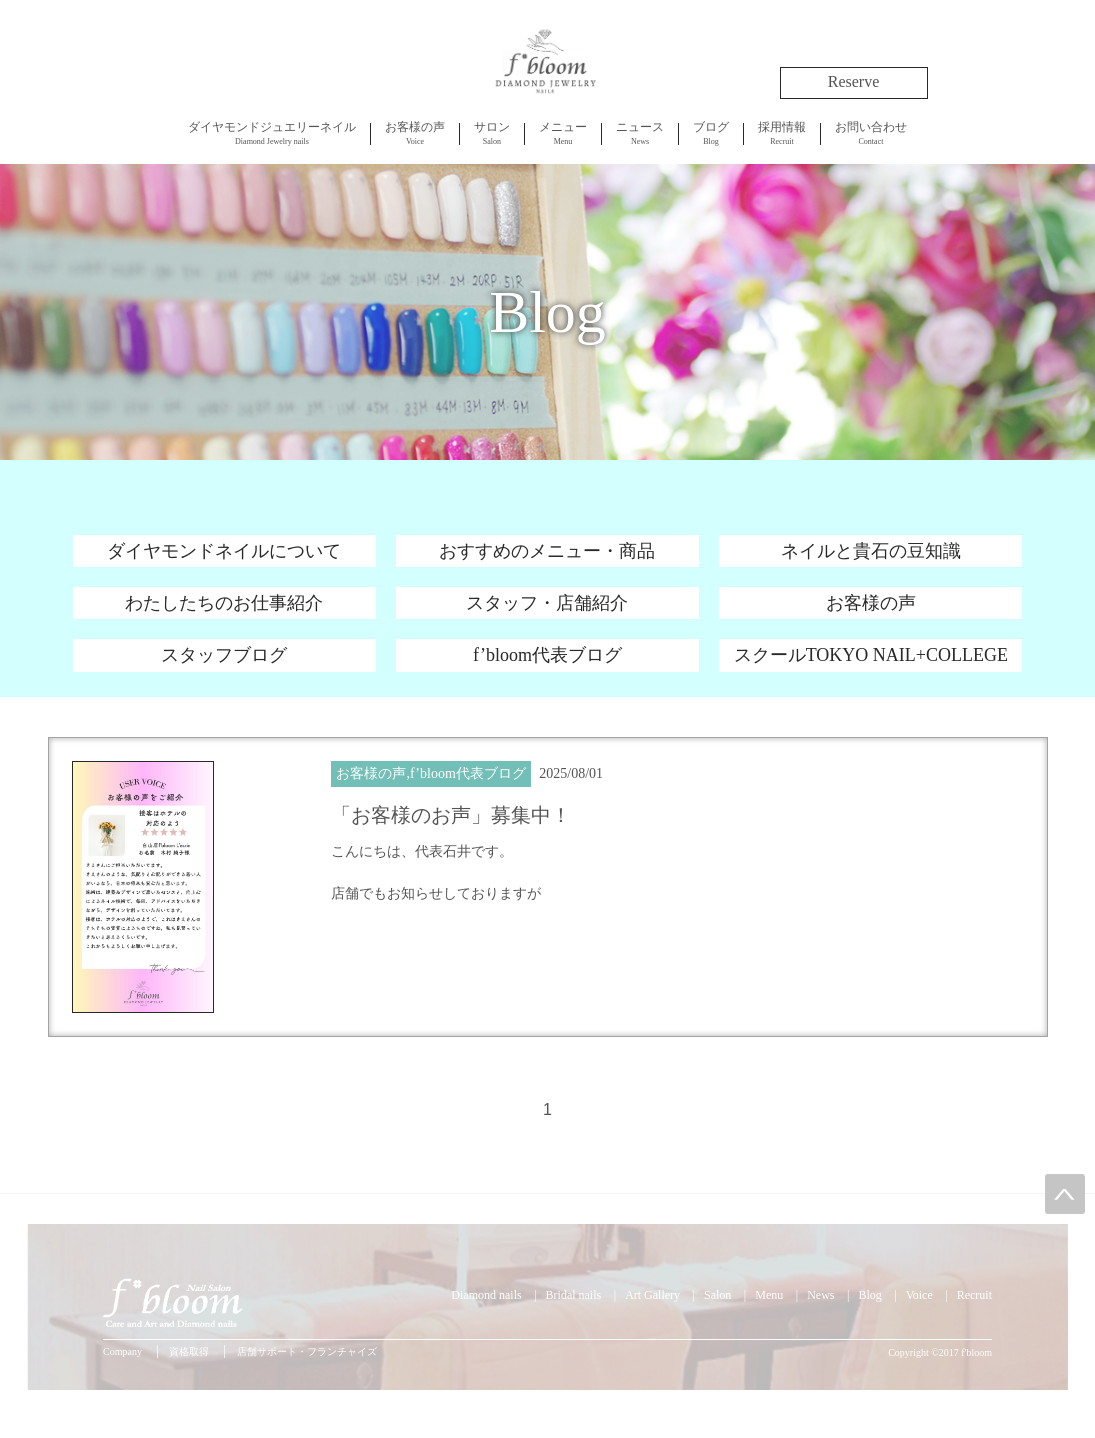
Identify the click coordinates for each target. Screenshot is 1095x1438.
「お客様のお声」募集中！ (451, 815)
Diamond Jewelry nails (272, 132)
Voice (415, 132)
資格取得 (189, 1351)
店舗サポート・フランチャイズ (307, 1351)
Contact (871, 132)
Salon (492, 132)
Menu (563, 132)
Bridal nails (574, 1295)
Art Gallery (652, 1295)
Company (122, 1351)
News (640, 132)
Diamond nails (486, 1295)
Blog (711, 132)
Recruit (782, 132)
